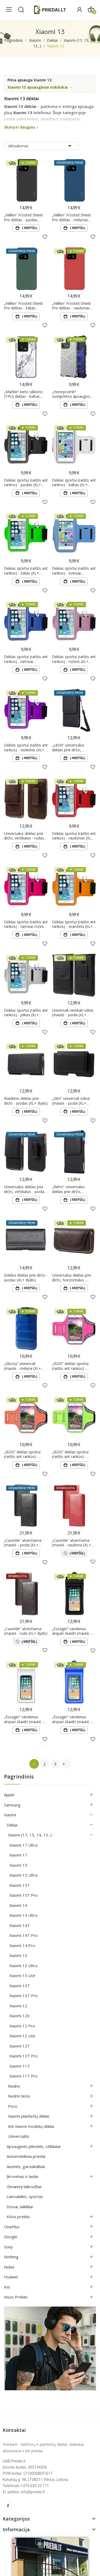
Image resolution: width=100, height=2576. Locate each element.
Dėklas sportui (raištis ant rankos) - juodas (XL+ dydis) (26, 482)
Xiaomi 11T (19, 2066)
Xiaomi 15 (18, 1865)
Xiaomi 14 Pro (22, 1945)
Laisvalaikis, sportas (25, 2196)
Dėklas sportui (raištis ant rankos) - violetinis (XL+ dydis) (26, 747)
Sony (8, 2246)
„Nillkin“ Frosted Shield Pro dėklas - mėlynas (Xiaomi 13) (71, 217)
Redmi (14, 2086)
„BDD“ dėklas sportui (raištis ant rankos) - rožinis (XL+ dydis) (70, 1366)
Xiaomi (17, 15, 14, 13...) (30, 1835)
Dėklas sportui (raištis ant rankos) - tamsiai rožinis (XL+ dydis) (26, 924)
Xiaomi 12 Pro (22, 2025)
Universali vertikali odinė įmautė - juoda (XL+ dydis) (72, 1012)
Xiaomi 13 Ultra (23, 1965)
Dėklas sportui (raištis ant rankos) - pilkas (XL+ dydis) (26, 1012)
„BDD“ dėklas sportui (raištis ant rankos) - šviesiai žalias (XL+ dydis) (73, 1454)
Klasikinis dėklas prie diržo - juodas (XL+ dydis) (26, 1100)
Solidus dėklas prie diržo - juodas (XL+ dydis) (26, 1277)
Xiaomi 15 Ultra (23, 1875)
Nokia (9, 2267)
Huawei (11, 2276)
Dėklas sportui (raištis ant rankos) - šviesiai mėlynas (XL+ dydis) (74, 570)
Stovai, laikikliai (20, 2206)
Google (10, 2236)
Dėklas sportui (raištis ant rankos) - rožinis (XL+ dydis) (74, 659)
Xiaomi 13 (18, 1955)
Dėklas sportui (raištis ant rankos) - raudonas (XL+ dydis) (74, 836)
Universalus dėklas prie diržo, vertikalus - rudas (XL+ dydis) (24, 836)
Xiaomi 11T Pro (23, 2076)
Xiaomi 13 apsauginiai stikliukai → (40, 87)
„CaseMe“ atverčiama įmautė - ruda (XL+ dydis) (25, 1631)
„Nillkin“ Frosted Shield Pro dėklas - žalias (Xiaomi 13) (23, 305)
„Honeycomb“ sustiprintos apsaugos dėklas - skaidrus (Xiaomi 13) (73, 394)
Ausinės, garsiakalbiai (26, 2166)
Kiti (7, 2287)
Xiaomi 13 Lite (22, 1975)
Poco (12, 2106)
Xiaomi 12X (19, 2015)
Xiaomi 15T (19, 1885)
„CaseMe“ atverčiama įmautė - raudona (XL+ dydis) (71, 1542)
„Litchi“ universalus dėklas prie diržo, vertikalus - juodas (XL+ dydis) (72, 747)
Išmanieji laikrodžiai (24, 2186)
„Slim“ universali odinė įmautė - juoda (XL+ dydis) (71, 1100)
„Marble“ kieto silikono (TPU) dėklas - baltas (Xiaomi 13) (23, 394)
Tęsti (63, 1763)
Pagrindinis (19, 1777)
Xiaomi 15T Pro (23, 1895)
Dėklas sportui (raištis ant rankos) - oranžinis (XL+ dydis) (74, 924)
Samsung (12, 1805)
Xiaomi (10, 1814)
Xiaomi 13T (19, 1985)
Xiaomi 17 (18, 1855)
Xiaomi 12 (18, 2005)
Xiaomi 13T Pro (23, 1995)
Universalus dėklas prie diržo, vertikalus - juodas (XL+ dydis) (25, 1189)
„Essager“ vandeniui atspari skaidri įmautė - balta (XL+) (23, 1719)
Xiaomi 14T (19, 1925)
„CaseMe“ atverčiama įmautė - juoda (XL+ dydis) (22, 1542)
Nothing (11, 2256)
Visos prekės (16, 2297)
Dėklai (12, 1825)
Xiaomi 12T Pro (23, 2055)
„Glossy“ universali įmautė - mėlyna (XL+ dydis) (22, 1366)
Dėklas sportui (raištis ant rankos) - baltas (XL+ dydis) (74, 482)
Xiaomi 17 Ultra (23, 1845)
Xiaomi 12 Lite (22, 2035)
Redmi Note (19, 2096)
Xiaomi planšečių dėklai (28, 2116)
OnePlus (11, 2226)
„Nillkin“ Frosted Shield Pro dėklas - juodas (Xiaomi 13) (23, 217)
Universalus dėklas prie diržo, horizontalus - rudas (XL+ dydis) (71, 1277)
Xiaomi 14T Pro (23, 1935)
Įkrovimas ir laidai (22, 2176)
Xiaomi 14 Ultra (23, 1915)
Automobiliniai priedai (26, 2156)
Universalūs (18, 2136)
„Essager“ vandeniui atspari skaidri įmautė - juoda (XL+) (71, 1631)
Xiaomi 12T (19, 2046)
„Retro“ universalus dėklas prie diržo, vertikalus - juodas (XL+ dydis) (72, 1189)
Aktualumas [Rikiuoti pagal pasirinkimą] (41, 146)
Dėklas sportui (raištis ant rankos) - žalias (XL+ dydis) (26, 570)
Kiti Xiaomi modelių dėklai (31, 2126)
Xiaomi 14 (18, 1905)
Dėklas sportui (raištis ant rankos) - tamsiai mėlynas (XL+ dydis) (26, 659)
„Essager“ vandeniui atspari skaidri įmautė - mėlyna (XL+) (71, 1719)
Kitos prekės (18, 2216)
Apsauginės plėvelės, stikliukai (34, 2146)
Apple (9, 1794)
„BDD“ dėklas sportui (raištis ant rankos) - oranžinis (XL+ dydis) (22, 1454)
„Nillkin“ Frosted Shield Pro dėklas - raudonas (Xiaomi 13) (71, 305)
